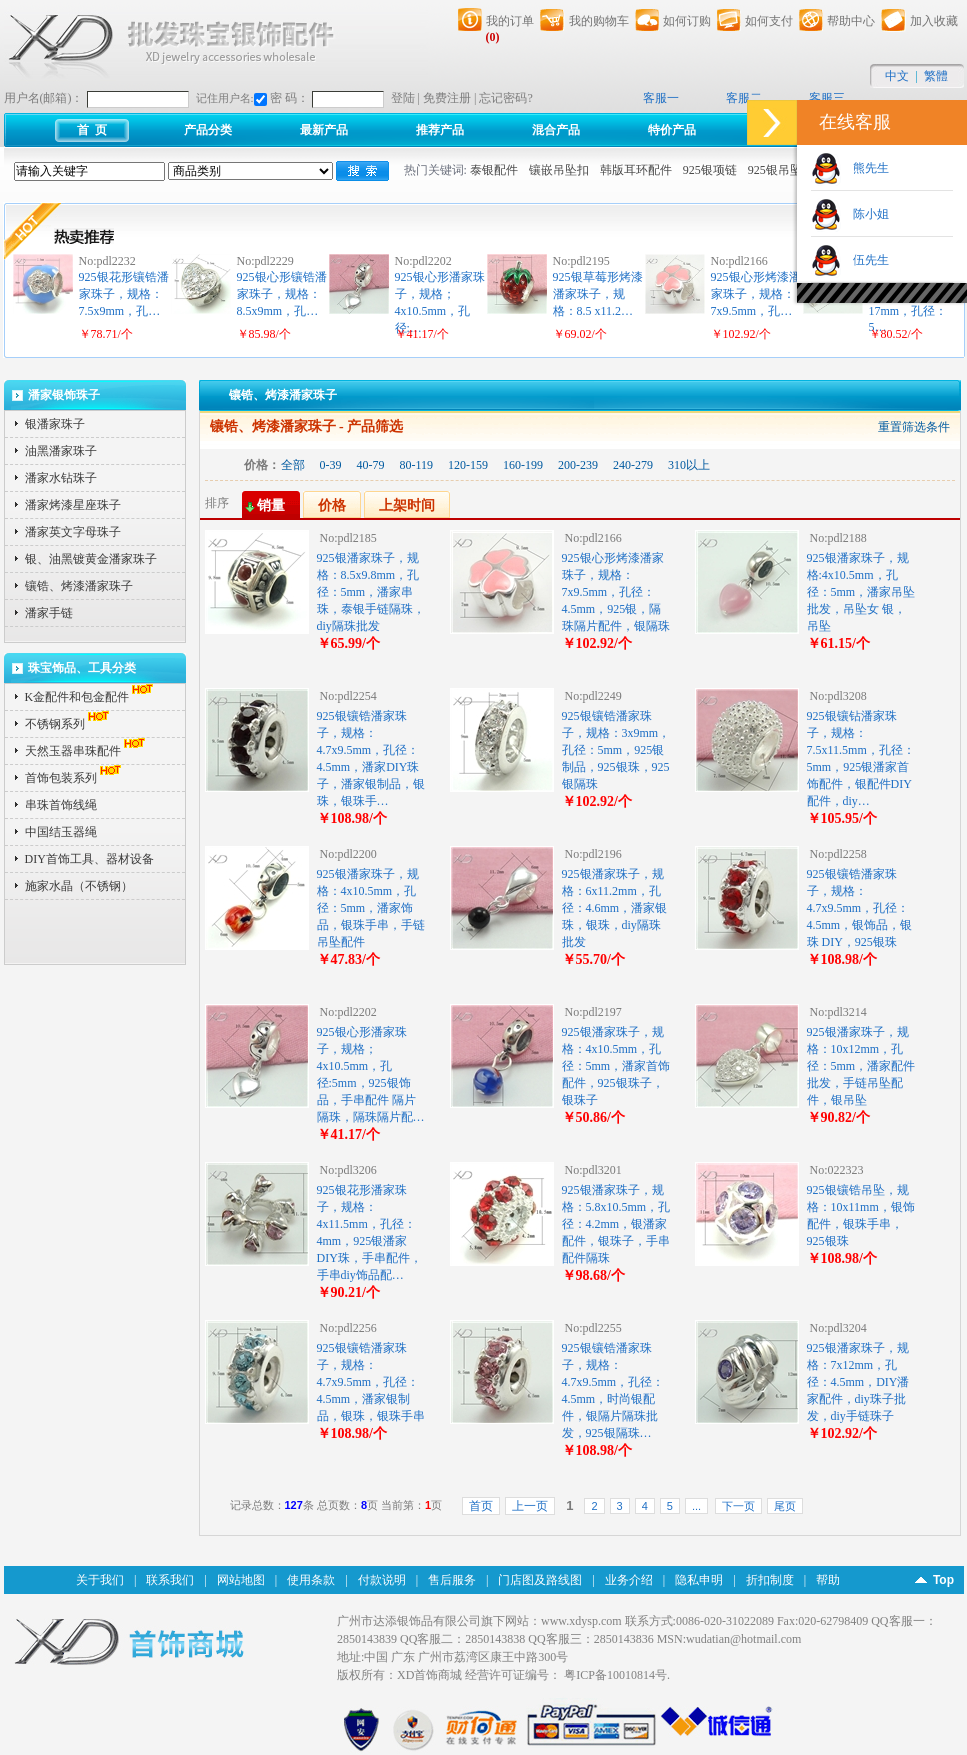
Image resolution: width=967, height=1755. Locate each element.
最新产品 (324, 130)
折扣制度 (770, 1580)
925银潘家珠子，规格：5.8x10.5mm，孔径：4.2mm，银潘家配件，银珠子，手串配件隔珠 (616, 1224)
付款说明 (382, 1580)
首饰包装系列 (75, 778)
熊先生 (865, 168)
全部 (293, 465)
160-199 (523, 465)
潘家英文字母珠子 (73, 532)
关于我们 (100, 1580)
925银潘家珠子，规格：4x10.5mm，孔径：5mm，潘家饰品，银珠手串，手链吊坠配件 (371, 908)
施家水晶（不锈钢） (79, 886)
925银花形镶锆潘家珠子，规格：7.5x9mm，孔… (124, 294)
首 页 (92, 130)
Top (943, 1580)
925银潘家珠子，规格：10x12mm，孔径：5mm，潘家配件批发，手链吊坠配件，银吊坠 (861, 1066)
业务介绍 (629, 1580)
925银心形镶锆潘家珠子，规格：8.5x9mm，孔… (282, 294)
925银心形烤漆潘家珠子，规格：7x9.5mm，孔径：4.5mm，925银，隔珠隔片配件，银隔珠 (616, 592)
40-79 (371, 465)
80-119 (417, 465)
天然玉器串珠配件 (87, 751)
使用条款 (311, 1580)
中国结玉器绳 (61, 832)
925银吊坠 (775, 170)
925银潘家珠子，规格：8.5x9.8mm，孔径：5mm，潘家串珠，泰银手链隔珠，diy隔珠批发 (371, 592)
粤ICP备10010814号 (615, 1675)
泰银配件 (494, 170)
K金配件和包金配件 (91, 697)
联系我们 (170, 1580)
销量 (271, 505)
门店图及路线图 (540, 1580)
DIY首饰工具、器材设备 (89, 859)
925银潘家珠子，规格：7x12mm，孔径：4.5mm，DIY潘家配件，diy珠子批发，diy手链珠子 (858, 1382)
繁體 (936, 76)
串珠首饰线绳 (61, 805)
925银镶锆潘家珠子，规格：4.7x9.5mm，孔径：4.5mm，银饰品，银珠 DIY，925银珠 (860, 908)
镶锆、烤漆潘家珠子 (79, 586)
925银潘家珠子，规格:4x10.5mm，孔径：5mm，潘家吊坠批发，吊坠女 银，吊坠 (861, 592)
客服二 (744, 98)
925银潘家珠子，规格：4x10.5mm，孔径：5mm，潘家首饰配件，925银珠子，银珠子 (616, 1066)
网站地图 (241, 1580)
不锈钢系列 (69, 724)
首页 (481, 1506)
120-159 (468, 465)
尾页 (785, 1506)
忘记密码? (505, 98)
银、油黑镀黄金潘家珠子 (91, 559)
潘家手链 (49, 613)
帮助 (828, 1580)
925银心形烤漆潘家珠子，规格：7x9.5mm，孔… (756, 294)
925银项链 (710, 170)
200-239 (578, 465)
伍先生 (865, 260)
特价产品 (672, 130)
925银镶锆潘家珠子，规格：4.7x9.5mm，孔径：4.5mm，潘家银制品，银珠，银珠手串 (371, 1382)
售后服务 (452, 1580)
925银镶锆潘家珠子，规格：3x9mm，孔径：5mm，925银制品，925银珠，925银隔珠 (616, 750)
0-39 (331, 465)
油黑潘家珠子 (61, 451)
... (696, 1506)
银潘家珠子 (55, 424)
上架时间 (407, 505)
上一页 (530, 1506)
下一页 (738, 1506)
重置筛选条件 (914, 427)
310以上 (689, 465)
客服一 (661, 98)
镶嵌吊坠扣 (559, 170)
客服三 (827, 98)
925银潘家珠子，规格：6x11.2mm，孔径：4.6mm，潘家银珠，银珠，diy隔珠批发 (615, 908)
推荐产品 (440, 130)
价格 (332, 505)
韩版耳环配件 (636, 170)
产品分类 (208, 130)
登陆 (403, 98)
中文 (897, 76)
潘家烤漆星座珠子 (73, 505)
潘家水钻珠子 (61, 478)
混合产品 (556, 130)
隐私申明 (699, 1580)
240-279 (633, 465)
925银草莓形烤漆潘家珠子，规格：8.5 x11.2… (598, 294)
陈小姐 (865, 214)
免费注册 (447, 98)
